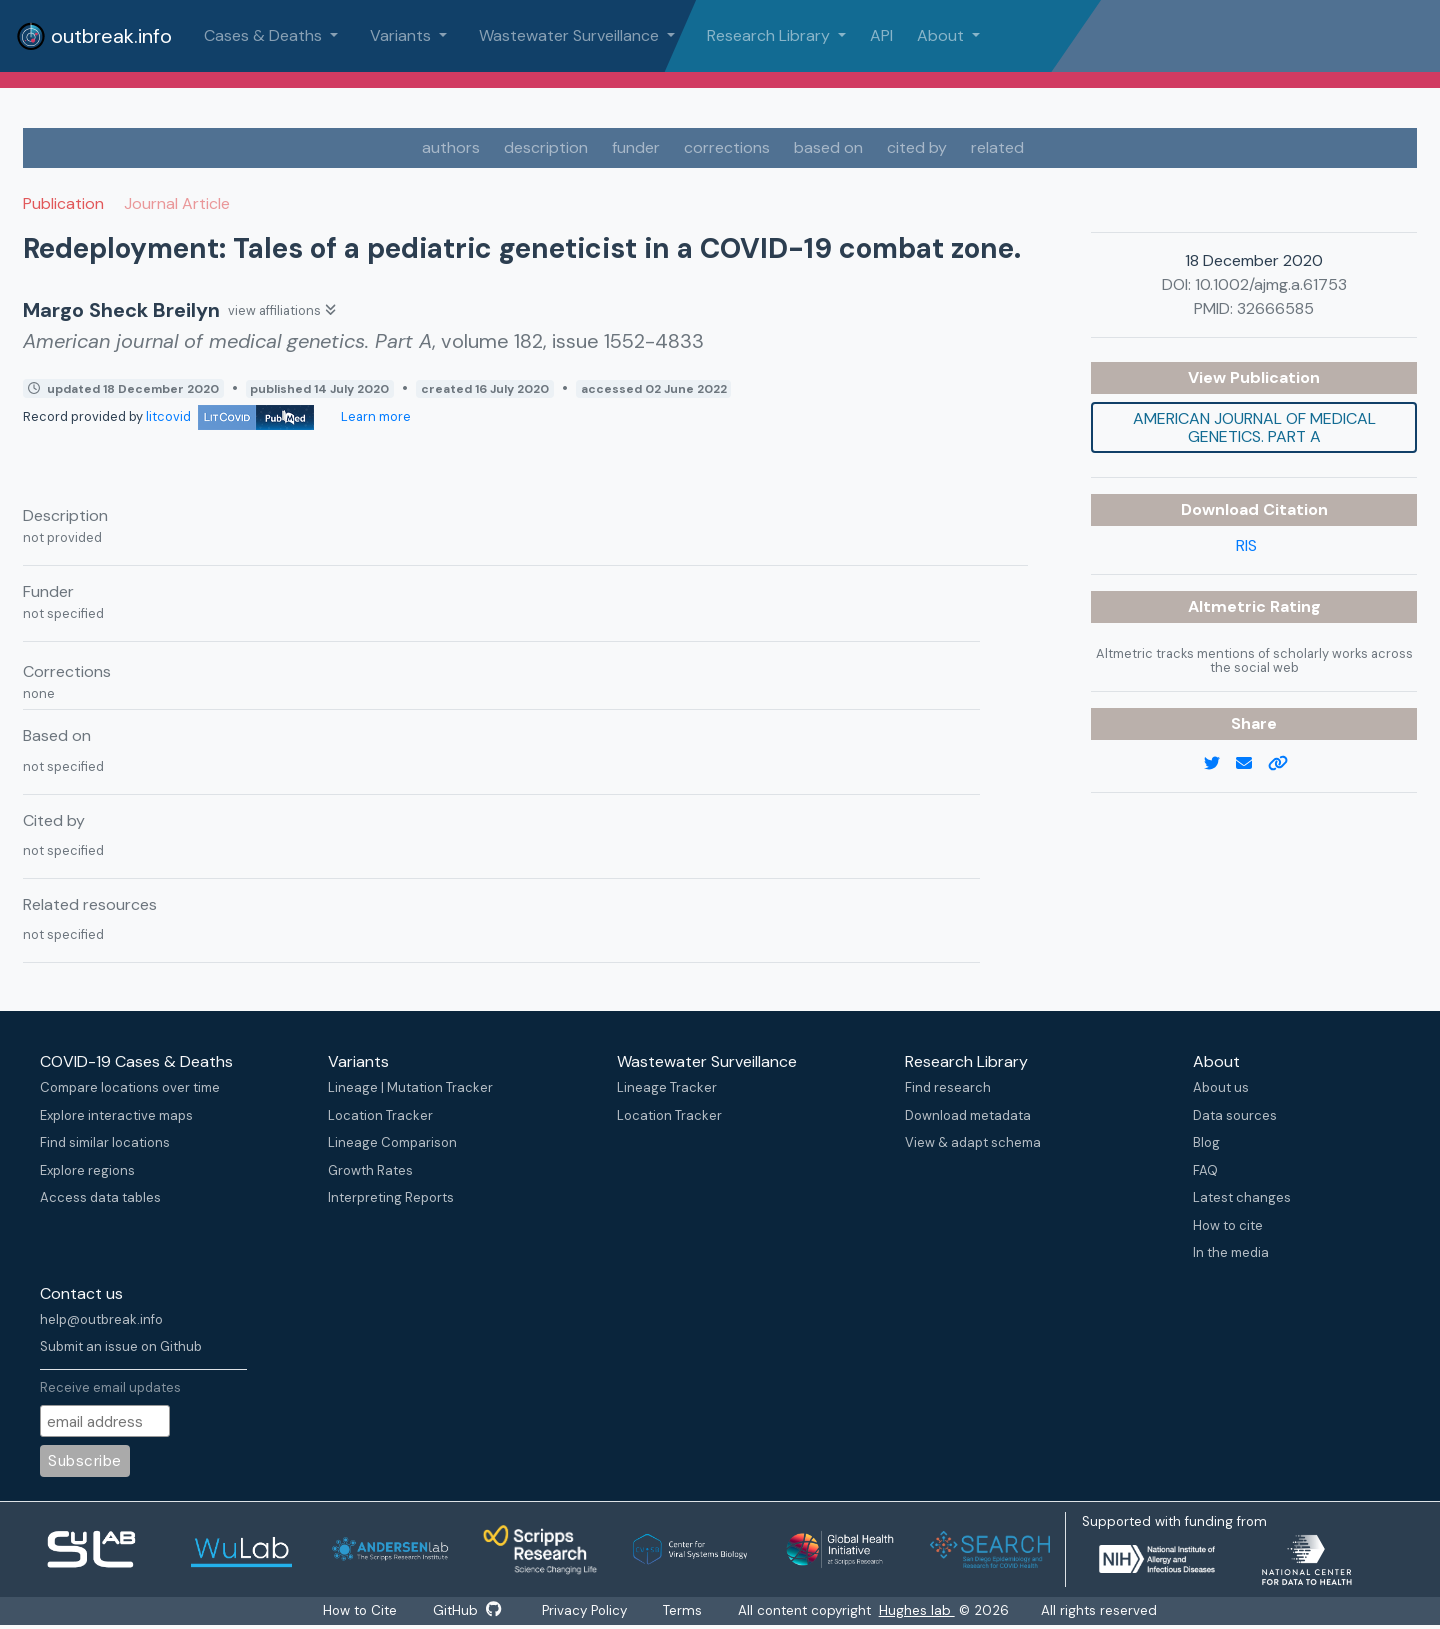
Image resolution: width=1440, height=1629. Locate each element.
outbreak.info (94, 36)
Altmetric (1229, 606)
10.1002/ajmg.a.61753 (1271, 284)
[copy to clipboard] (1286, 764)
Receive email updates (110, 1387)
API (881, 35)
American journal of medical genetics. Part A (1254, 427)
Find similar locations (105, 1142)
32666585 (1275, 308)
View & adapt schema (973, 1142)
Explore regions (87, 1170)
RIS (1246, 545)
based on (828, 147)
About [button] (942, 35)
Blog (1206, 1142)
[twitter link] (1220, 764)
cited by (917, 147)
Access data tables (100, 1197)
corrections (727, 147)
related (997, 147)
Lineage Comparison (392, 1142)
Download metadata (968, 1115)
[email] (1252, 764)
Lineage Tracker (667, 1087)
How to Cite (355, 1611)
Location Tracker (380, 1115)
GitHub (465, 1611)
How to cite (1228, 1225)
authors (451, 147)
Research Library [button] (770, 35)
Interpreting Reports (391, 1197)
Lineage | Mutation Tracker (410, 1087)
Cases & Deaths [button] (265, 35)
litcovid (230, 416)
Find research (948, 1087)
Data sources (1235, 1115)
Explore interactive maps (116, 1115)
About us (1221, 1087)
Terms (691, 1611)
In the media (1231, 1252)
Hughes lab (927, 1611)
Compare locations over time (130, 1087)
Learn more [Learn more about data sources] (374, 416)
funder (636, 147)
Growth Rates (370, 1170)
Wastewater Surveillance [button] (571, 35)
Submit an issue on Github (121, 1346)
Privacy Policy (587, 1611)
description (546, 147)
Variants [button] (402, 35)
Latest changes (1242, 1197)
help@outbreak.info (101, 1319)
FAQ (1205, 1170)
